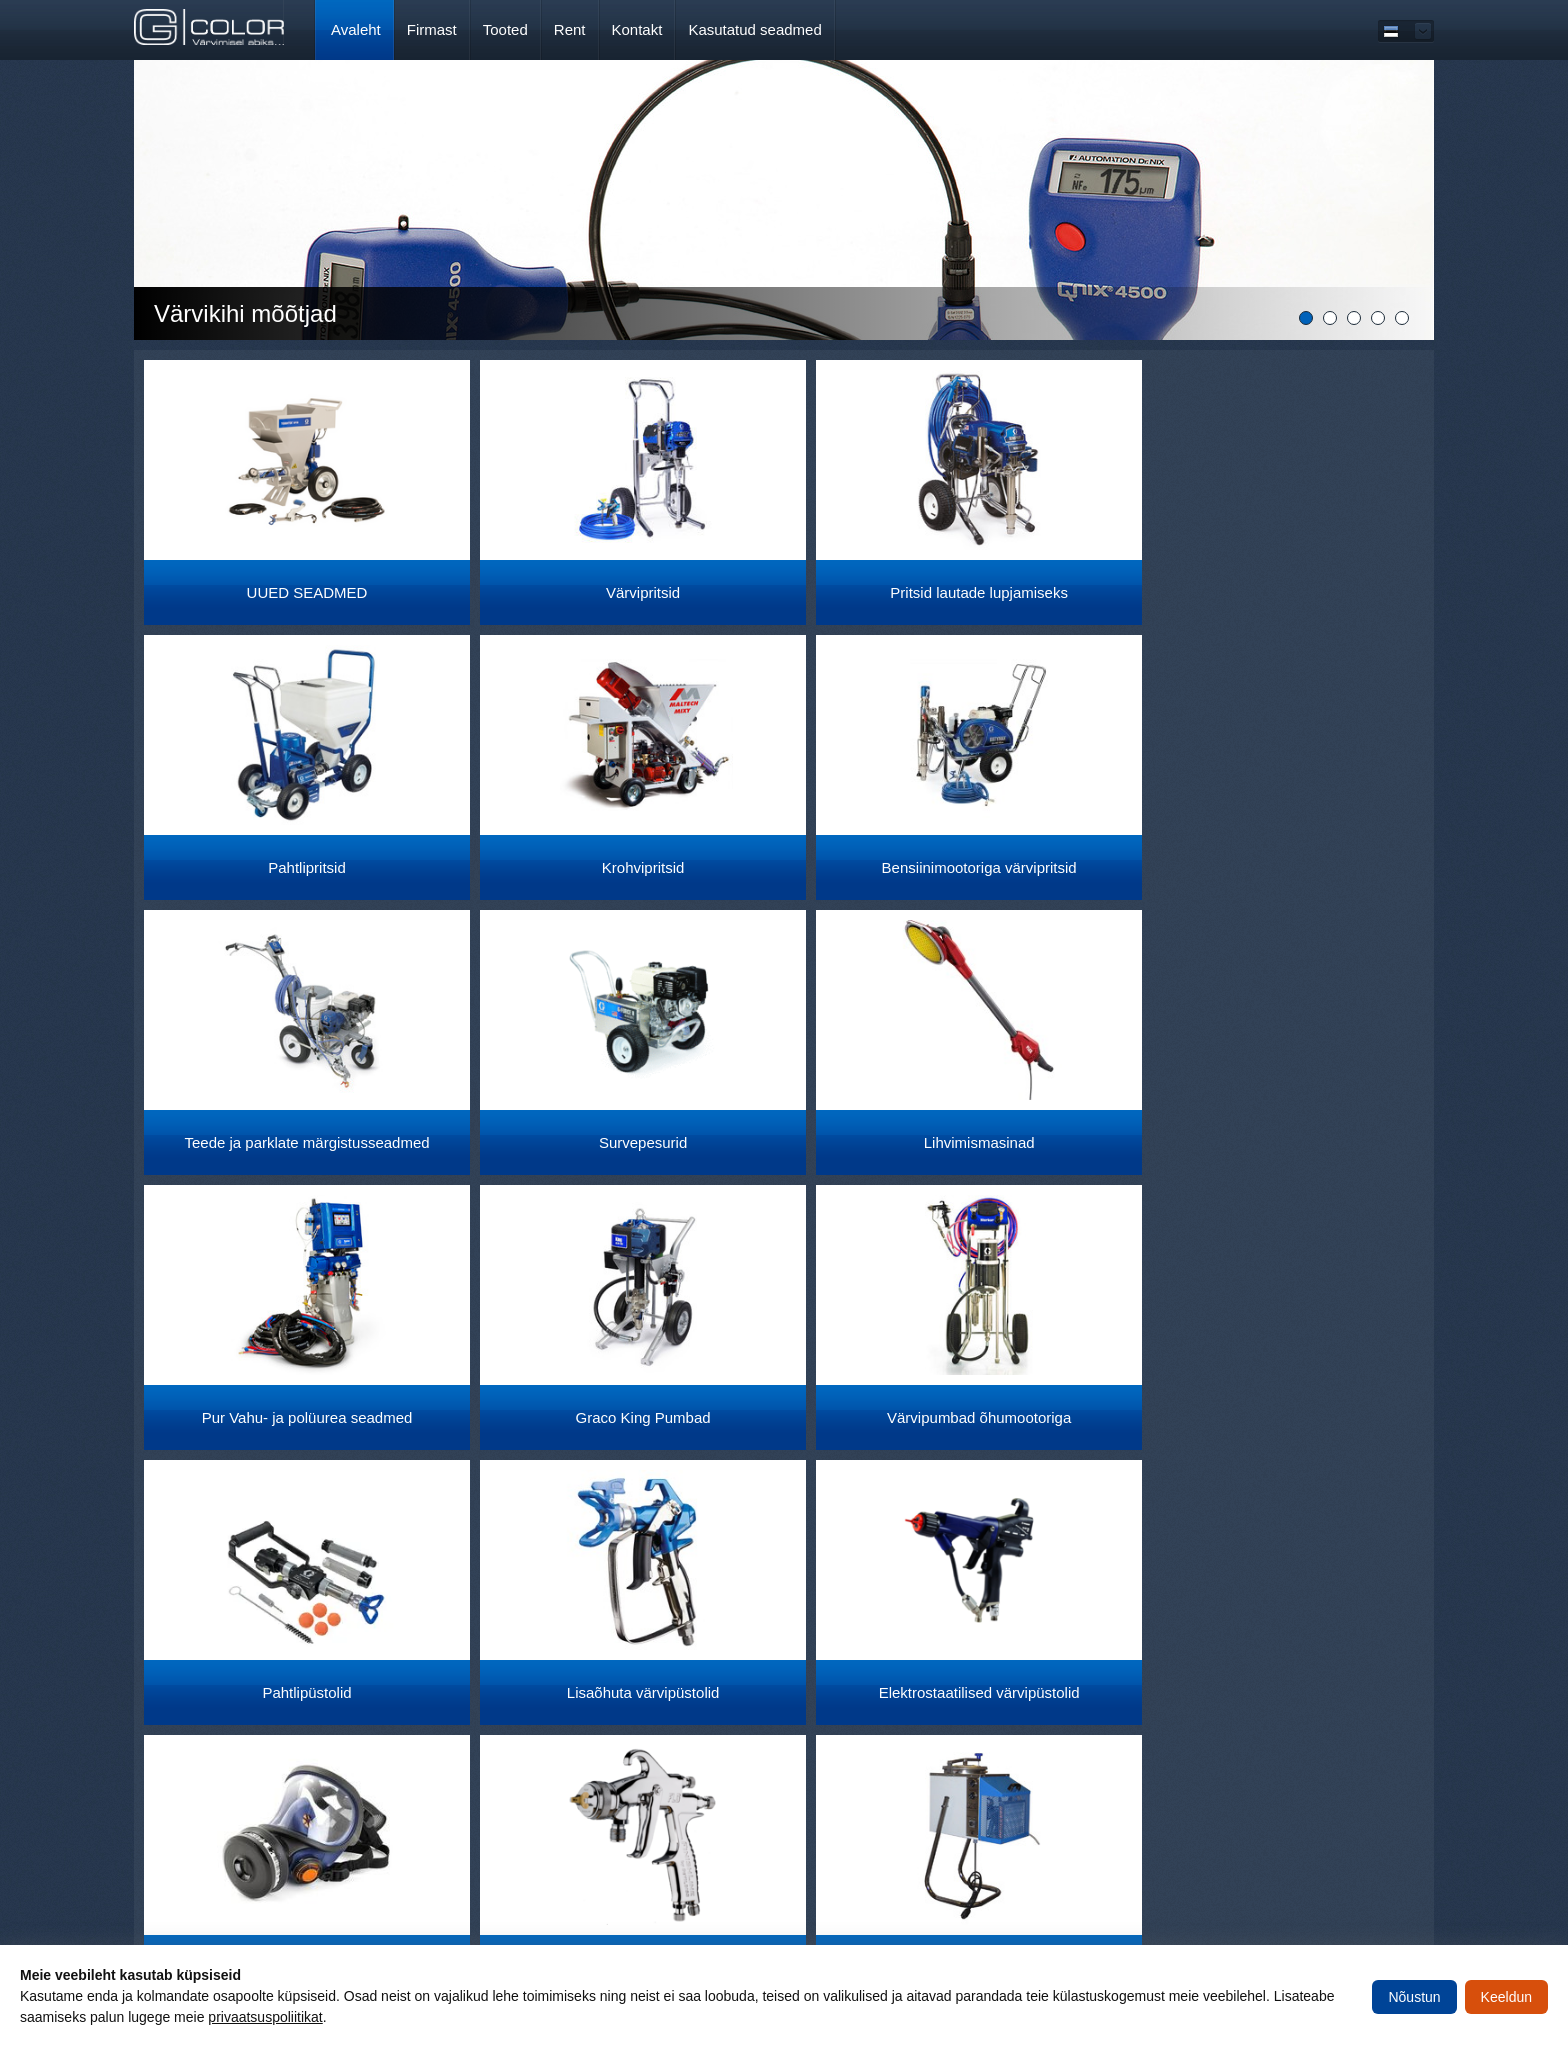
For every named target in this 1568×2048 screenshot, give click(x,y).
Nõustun (1414, 1997)
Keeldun (1506, 1997)
